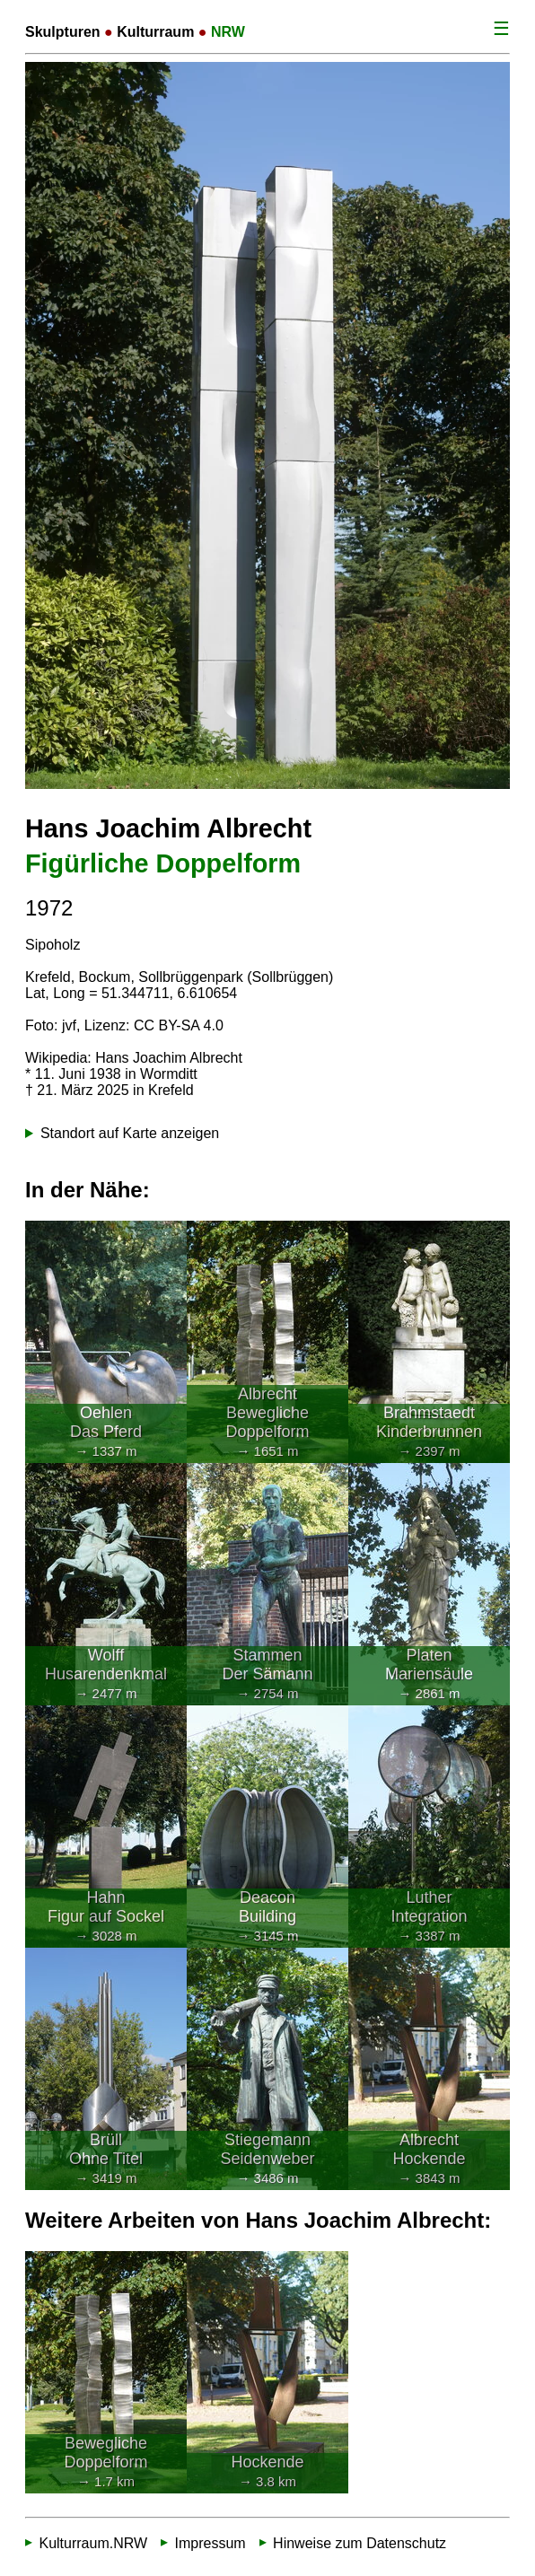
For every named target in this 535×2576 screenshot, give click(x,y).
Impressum (210, 2542)
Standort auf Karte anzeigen (129, 1133)
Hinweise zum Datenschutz (359, 2542)
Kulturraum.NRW (93, 2542)
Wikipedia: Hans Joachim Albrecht (133, 1057)
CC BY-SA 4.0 (179, 1025)
